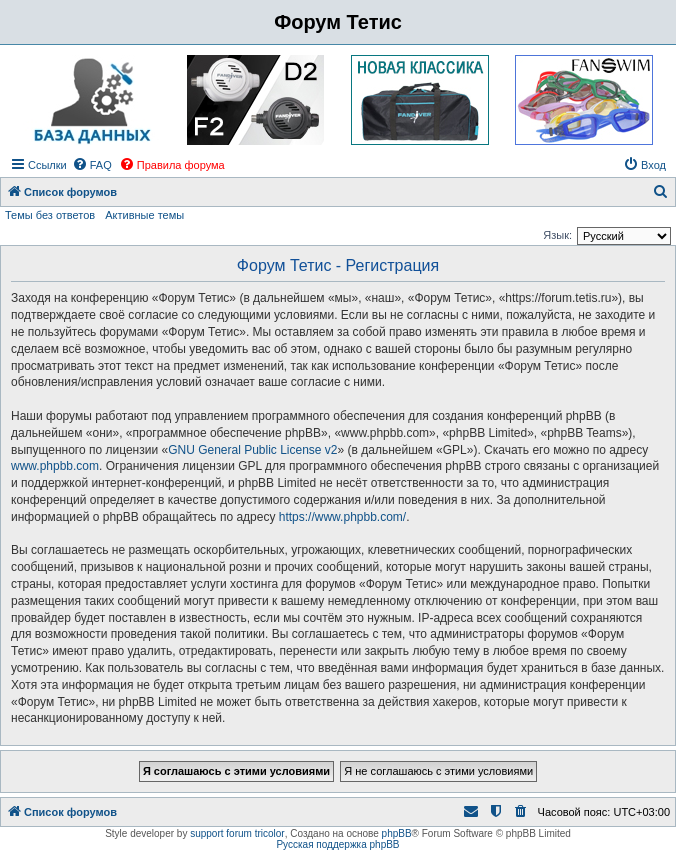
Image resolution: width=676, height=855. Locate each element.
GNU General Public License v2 (252, 450)
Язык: (557, 235)
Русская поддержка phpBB (337, 844)
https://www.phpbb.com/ (342, 517)
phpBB (397, 833)
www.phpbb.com (55, 466)
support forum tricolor (237, 833)
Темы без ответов (50, 215)
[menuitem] (92, 165)
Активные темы (144, 215)
